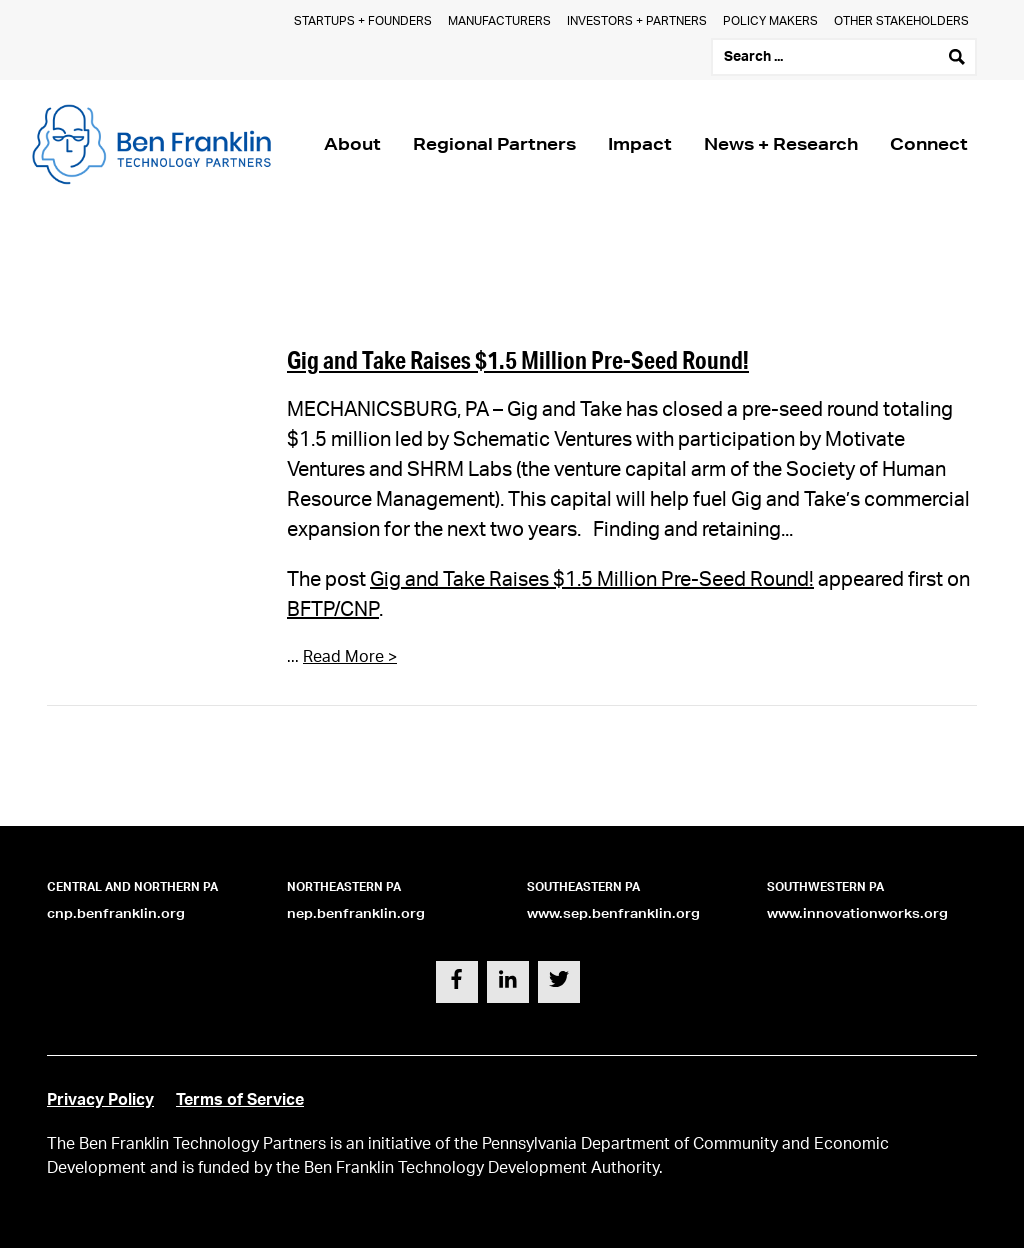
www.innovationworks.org (857, 913)
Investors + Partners (637, 21)
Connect (929, 143)
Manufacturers (499, 21)
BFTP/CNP (333, 610)
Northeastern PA (344, 887)
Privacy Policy (100, 1100)
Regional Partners (494, 143)
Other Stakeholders (901, 21)
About (352, 143)
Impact (640, 143)
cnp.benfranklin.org (116, 913)
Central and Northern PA (132, 887)
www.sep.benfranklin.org (613, 913)
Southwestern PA (825, 887)
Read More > (350, 657)
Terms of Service (240, 1100)
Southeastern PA (583, 887)
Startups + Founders (363, 21)
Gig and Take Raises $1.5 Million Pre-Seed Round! (518, 359)
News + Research (781, 143)
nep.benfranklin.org (356, 913)
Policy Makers (770, 21)
